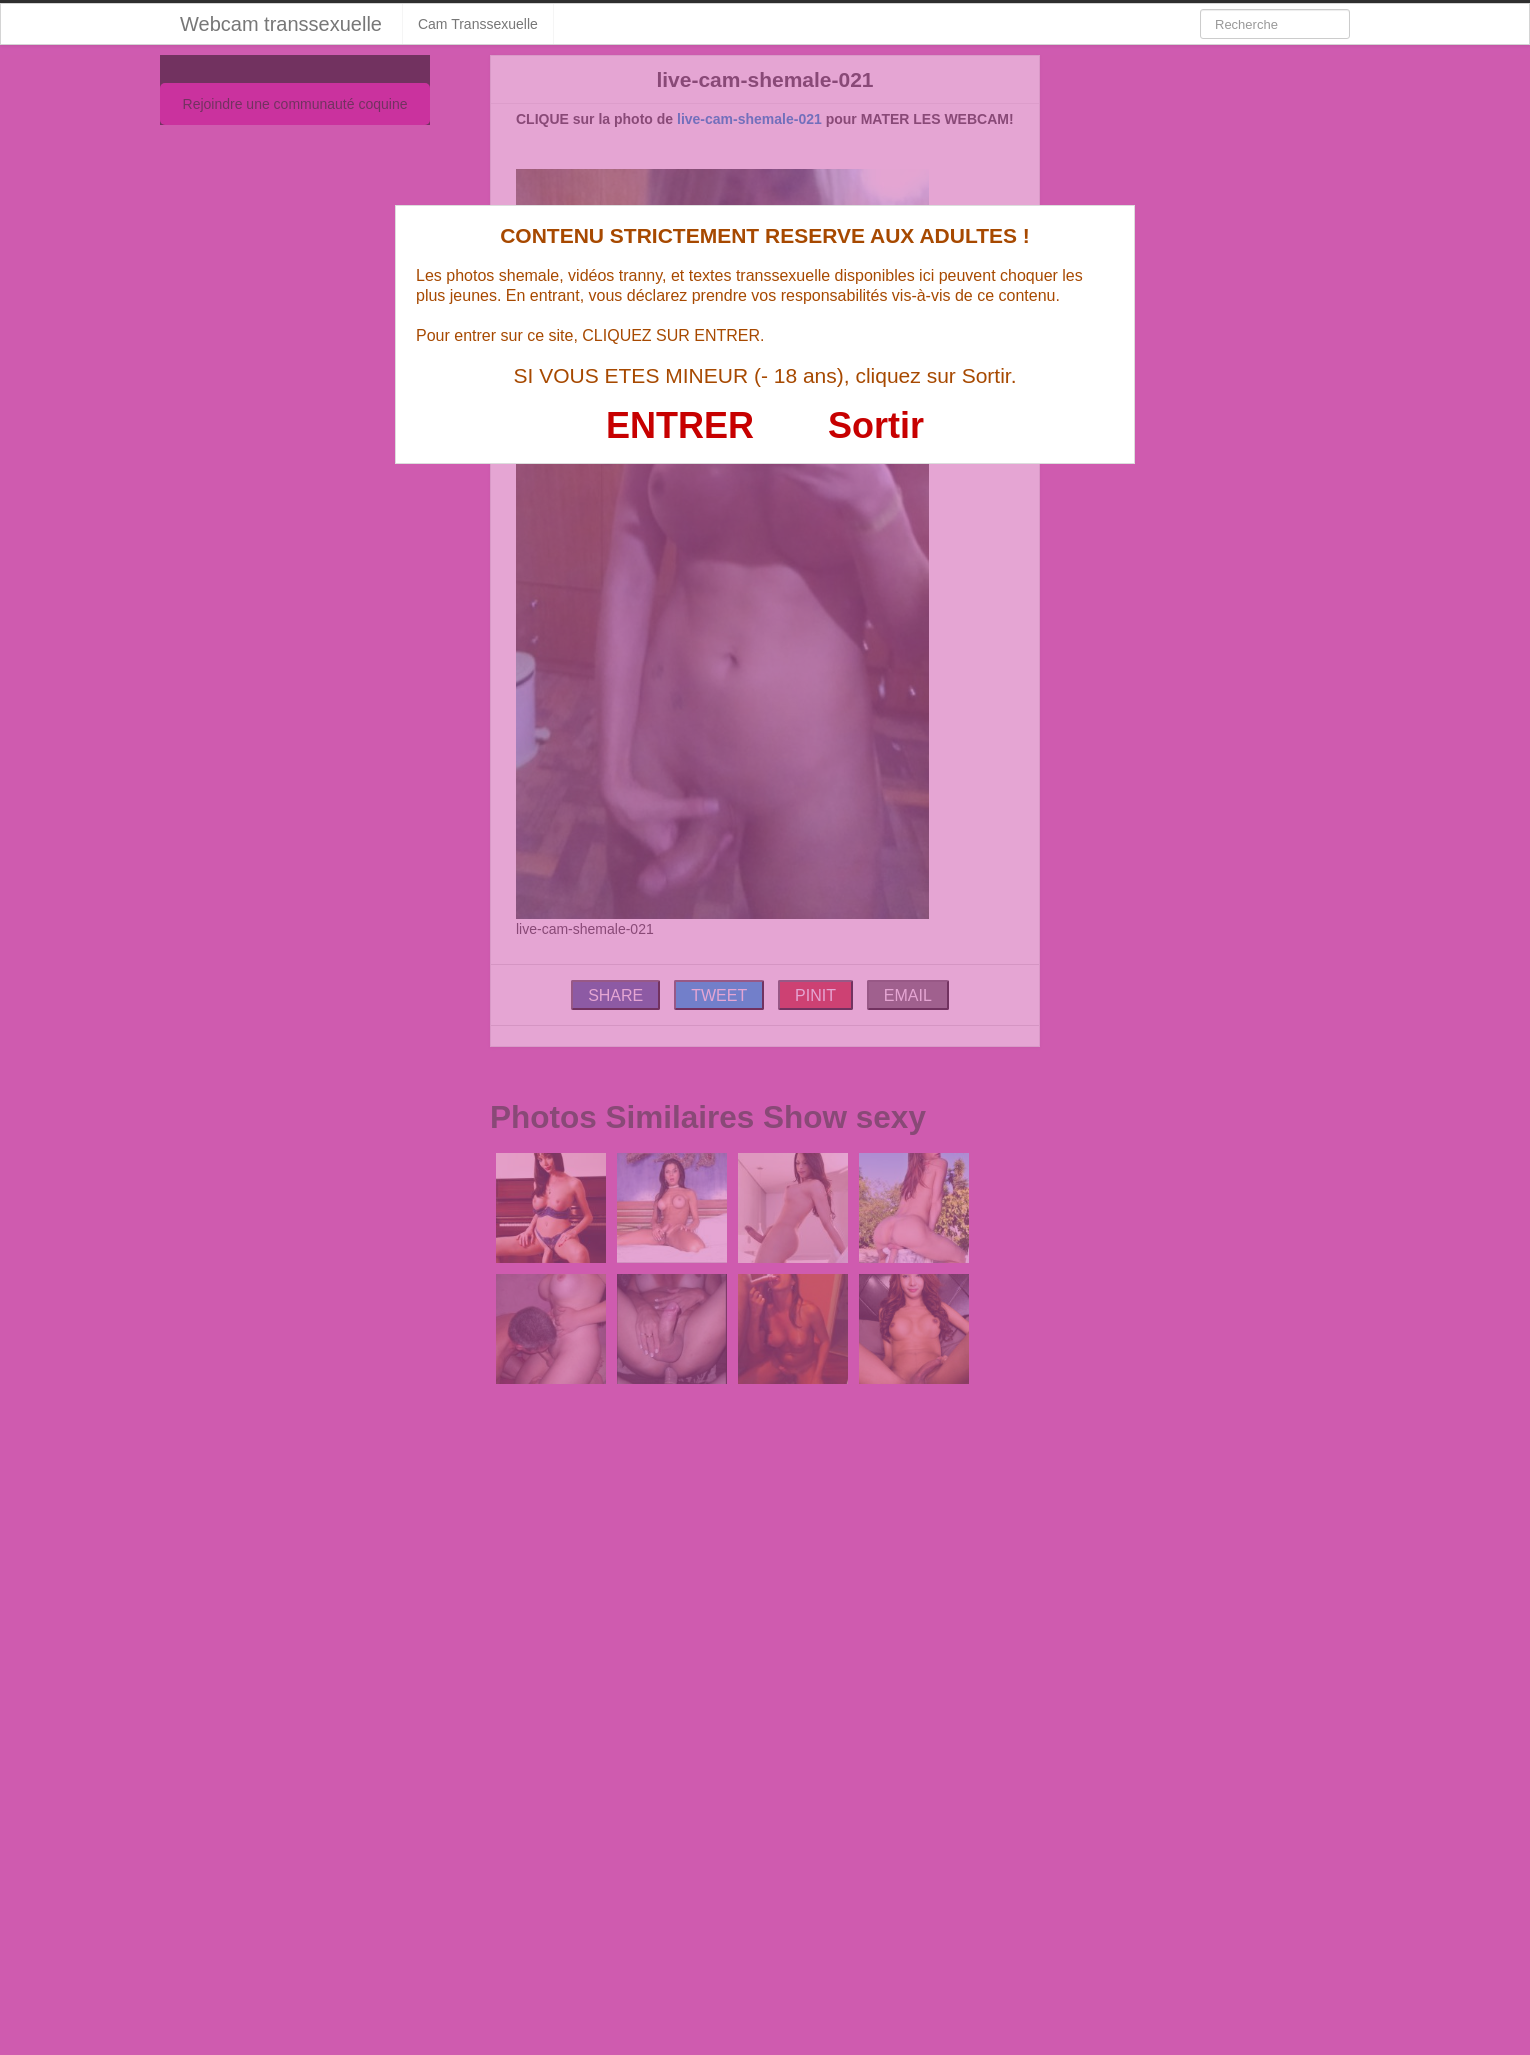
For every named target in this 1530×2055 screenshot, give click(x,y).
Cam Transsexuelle (478, 24)
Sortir (876, 425)
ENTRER (680, 425)
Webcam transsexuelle (281, 24)
